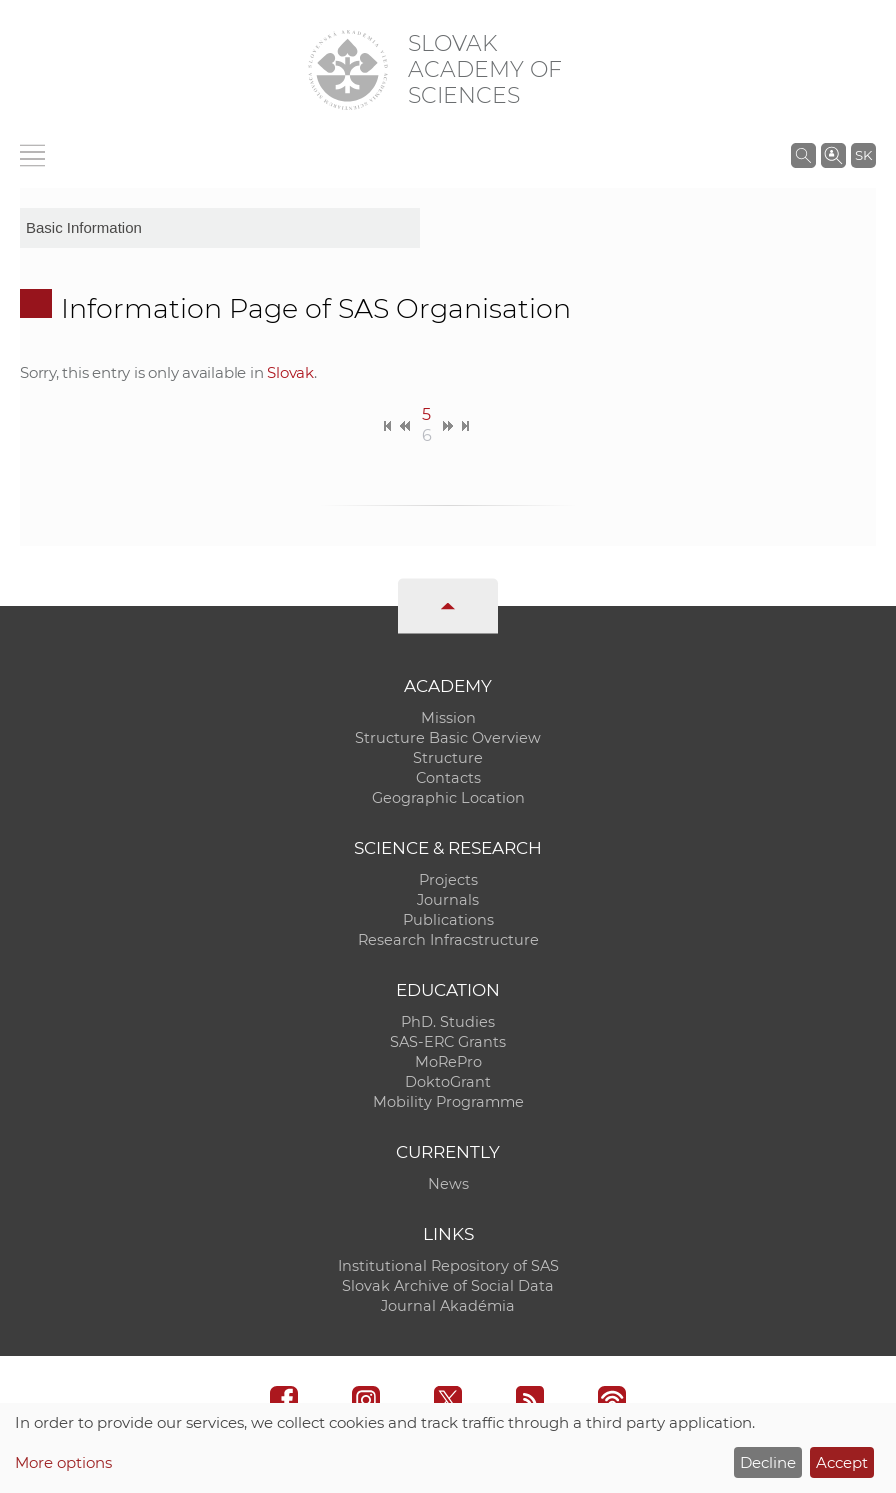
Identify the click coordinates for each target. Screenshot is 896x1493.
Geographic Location (448, 798)
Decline (768, 1462)
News (448, 1184)
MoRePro (448, 1062)
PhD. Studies (448, 1022)
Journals (448, 900)
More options (63, 1462)
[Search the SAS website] (803, 155)
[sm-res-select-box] (220, 228)
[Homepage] (348, 70)
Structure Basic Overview (448, 738)
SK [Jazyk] (863, 155)
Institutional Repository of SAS (448, 1266)
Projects (448, 880)
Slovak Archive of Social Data (448, 1286)
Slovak (290, 372)
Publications (448, 920)
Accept (842, 1462)
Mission (448, 718)
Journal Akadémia (448, 1306)
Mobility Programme (448, 1102)
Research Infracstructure (448, 940)
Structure (448, 758)
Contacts (448, 778)
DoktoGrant (448, 1082)
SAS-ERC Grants (448, 1042)
